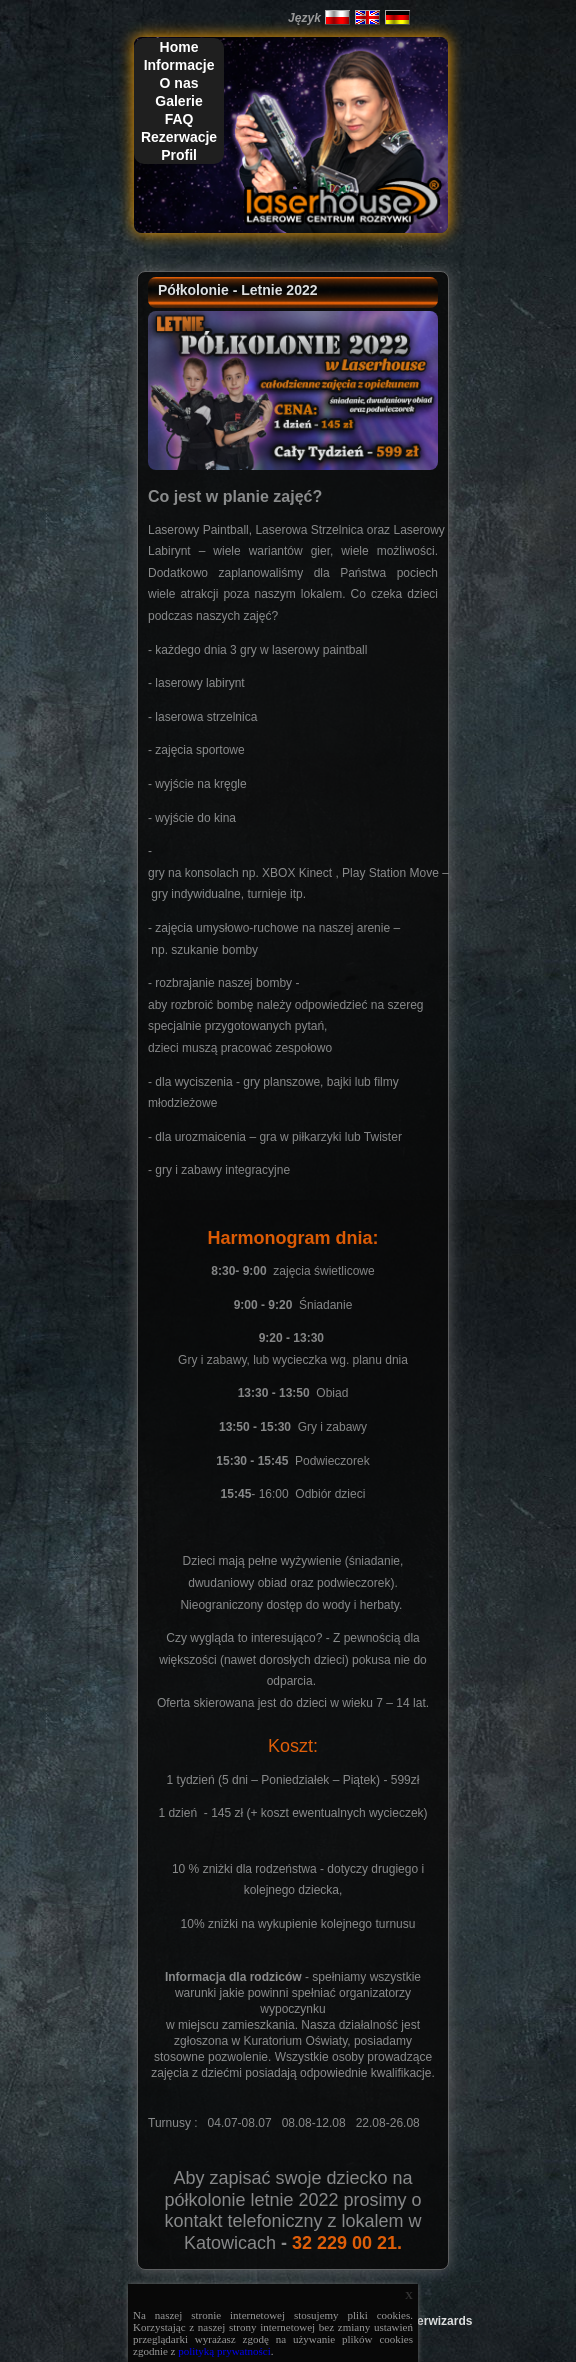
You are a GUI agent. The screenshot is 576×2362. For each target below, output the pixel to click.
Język (304, 18)
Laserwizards (434, 2321)
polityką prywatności (224, 2351)
